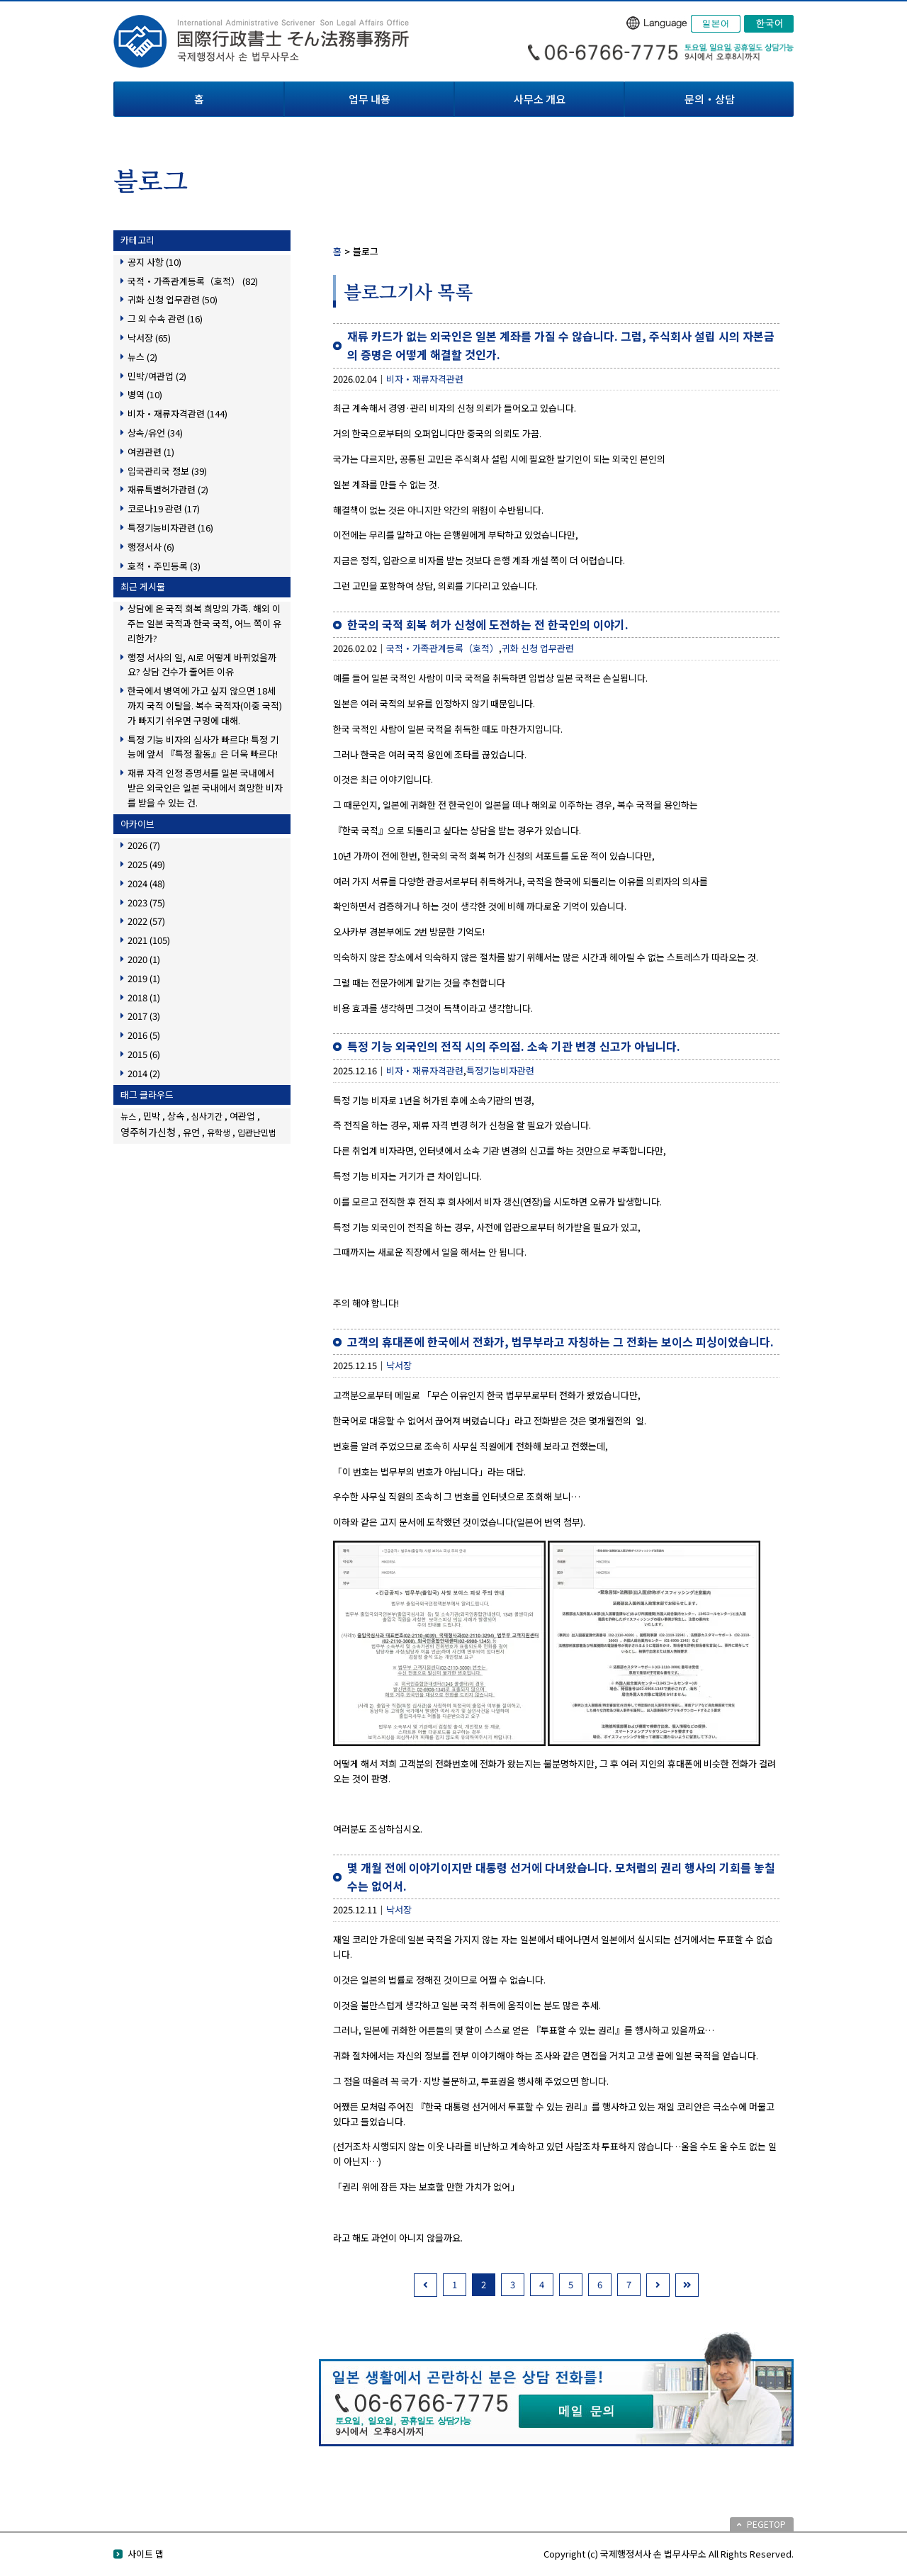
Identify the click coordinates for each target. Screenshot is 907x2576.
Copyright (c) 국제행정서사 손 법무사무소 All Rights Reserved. (668, 2553)
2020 (144, 959)
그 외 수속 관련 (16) (165, 318)
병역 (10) (145, 394)
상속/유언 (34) (155, 432)
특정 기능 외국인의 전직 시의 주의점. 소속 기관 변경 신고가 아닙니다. (513, 1045)
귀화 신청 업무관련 (538, 648)
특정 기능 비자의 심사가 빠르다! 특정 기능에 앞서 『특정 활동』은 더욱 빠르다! (203, 747)
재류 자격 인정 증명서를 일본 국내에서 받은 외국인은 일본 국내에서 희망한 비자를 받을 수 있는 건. (205, 787)
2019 (144, 978)
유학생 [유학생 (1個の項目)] (218, 1132)
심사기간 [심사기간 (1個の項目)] (206, 1116)
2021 (149, 940)
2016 (144, 1035)
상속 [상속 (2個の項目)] (175, 1116)
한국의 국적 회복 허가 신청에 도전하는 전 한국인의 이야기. (488, 624)
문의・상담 (710, 98)
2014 (144, 1073)
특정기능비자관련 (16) (170, 527)
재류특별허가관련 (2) (168, 489)
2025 (146, 864)
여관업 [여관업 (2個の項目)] (242, 1116)
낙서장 (399, 1365)
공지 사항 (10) (154, 262)
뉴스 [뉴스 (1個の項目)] (128, 1116)
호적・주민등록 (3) (164, 566)
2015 (144, 1054)
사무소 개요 (539, 98)
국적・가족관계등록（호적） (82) (193, 281)
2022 (146, 921)
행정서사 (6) (151, 546)
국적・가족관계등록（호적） (442, 648)
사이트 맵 (146, 2553)
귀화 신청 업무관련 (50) (173, 299)
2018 (144, 997)
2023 (146, 902)
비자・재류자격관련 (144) (177, 413)
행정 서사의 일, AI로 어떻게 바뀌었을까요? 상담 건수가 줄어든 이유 (202, 665)
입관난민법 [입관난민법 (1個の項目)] (256, 1132)
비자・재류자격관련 (424, 379)
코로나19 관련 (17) (164, 508)
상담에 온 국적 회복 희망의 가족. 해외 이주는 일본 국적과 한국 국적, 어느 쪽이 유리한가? (204, 623)
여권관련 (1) (151, 452)
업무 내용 (369, 98)
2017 (144, 1016)
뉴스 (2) (142, 357)
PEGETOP (766, 2524)
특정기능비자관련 (500, 1070)
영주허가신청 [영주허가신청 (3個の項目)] (148, 1132)
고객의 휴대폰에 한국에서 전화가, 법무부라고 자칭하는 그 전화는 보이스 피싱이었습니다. (560, 1341)
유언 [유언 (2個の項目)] (191, 1132)
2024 (146, 883)
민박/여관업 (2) (157, 376)
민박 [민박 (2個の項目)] (151, 1116)
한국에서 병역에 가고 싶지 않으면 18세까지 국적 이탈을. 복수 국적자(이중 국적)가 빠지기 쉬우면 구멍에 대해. (205, 705)
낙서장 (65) (149, 337)
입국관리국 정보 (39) (167, 471)
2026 (144, 845)
